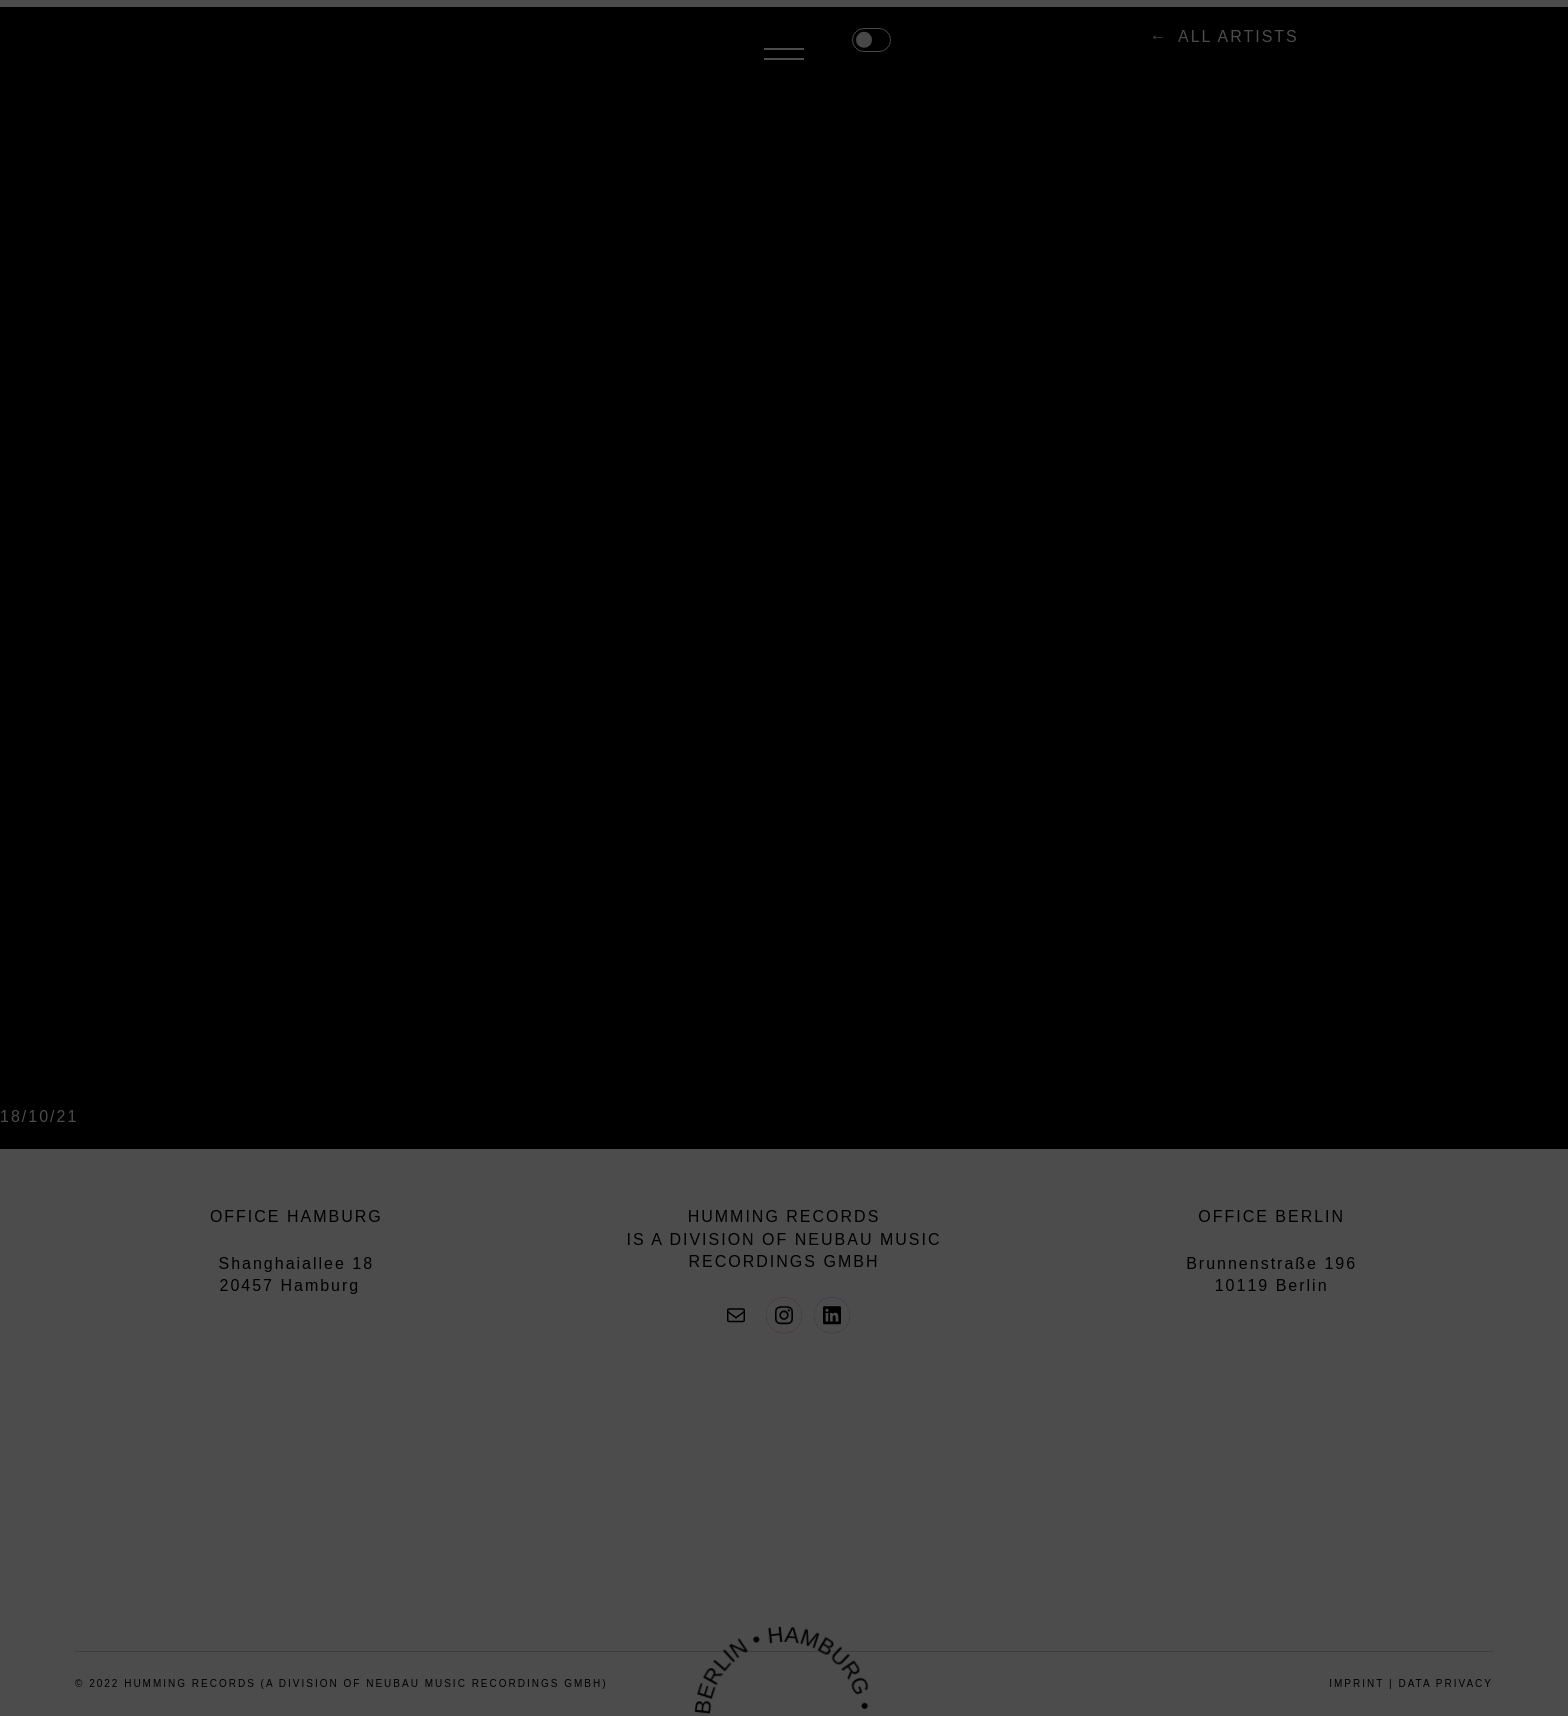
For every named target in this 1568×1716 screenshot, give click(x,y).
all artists (788, 46)
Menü (1473, 48)
